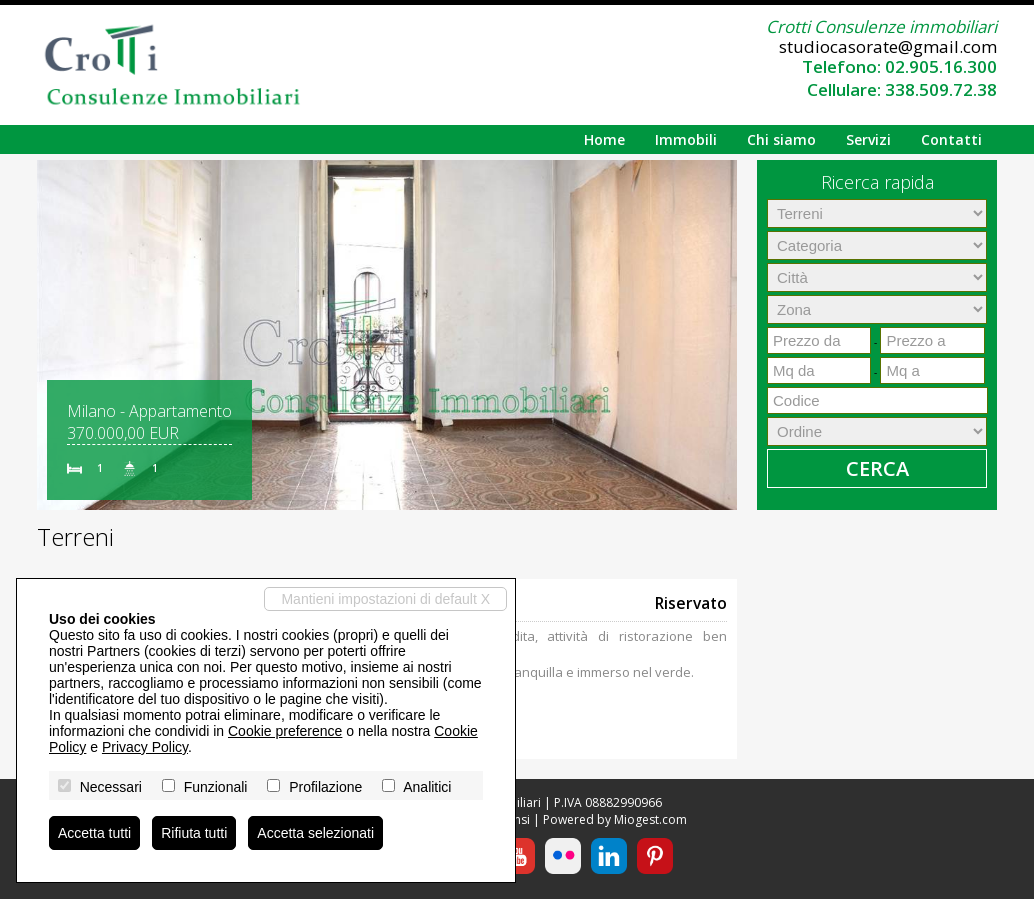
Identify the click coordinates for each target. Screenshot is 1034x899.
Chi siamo (781, 139)
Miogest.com (650, 819)
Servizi (868, 139)
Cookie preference (285, 731)
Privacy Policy (145, 747)
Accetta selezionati (315, 833)
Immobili (686, 139)
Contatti (951, 139)
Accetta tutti (94, 833)
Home (604, 139)
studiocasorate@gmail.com (888, 46)
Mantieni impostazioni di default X (385, 599)
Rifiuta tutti (194, 833)
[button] (55, 335)
